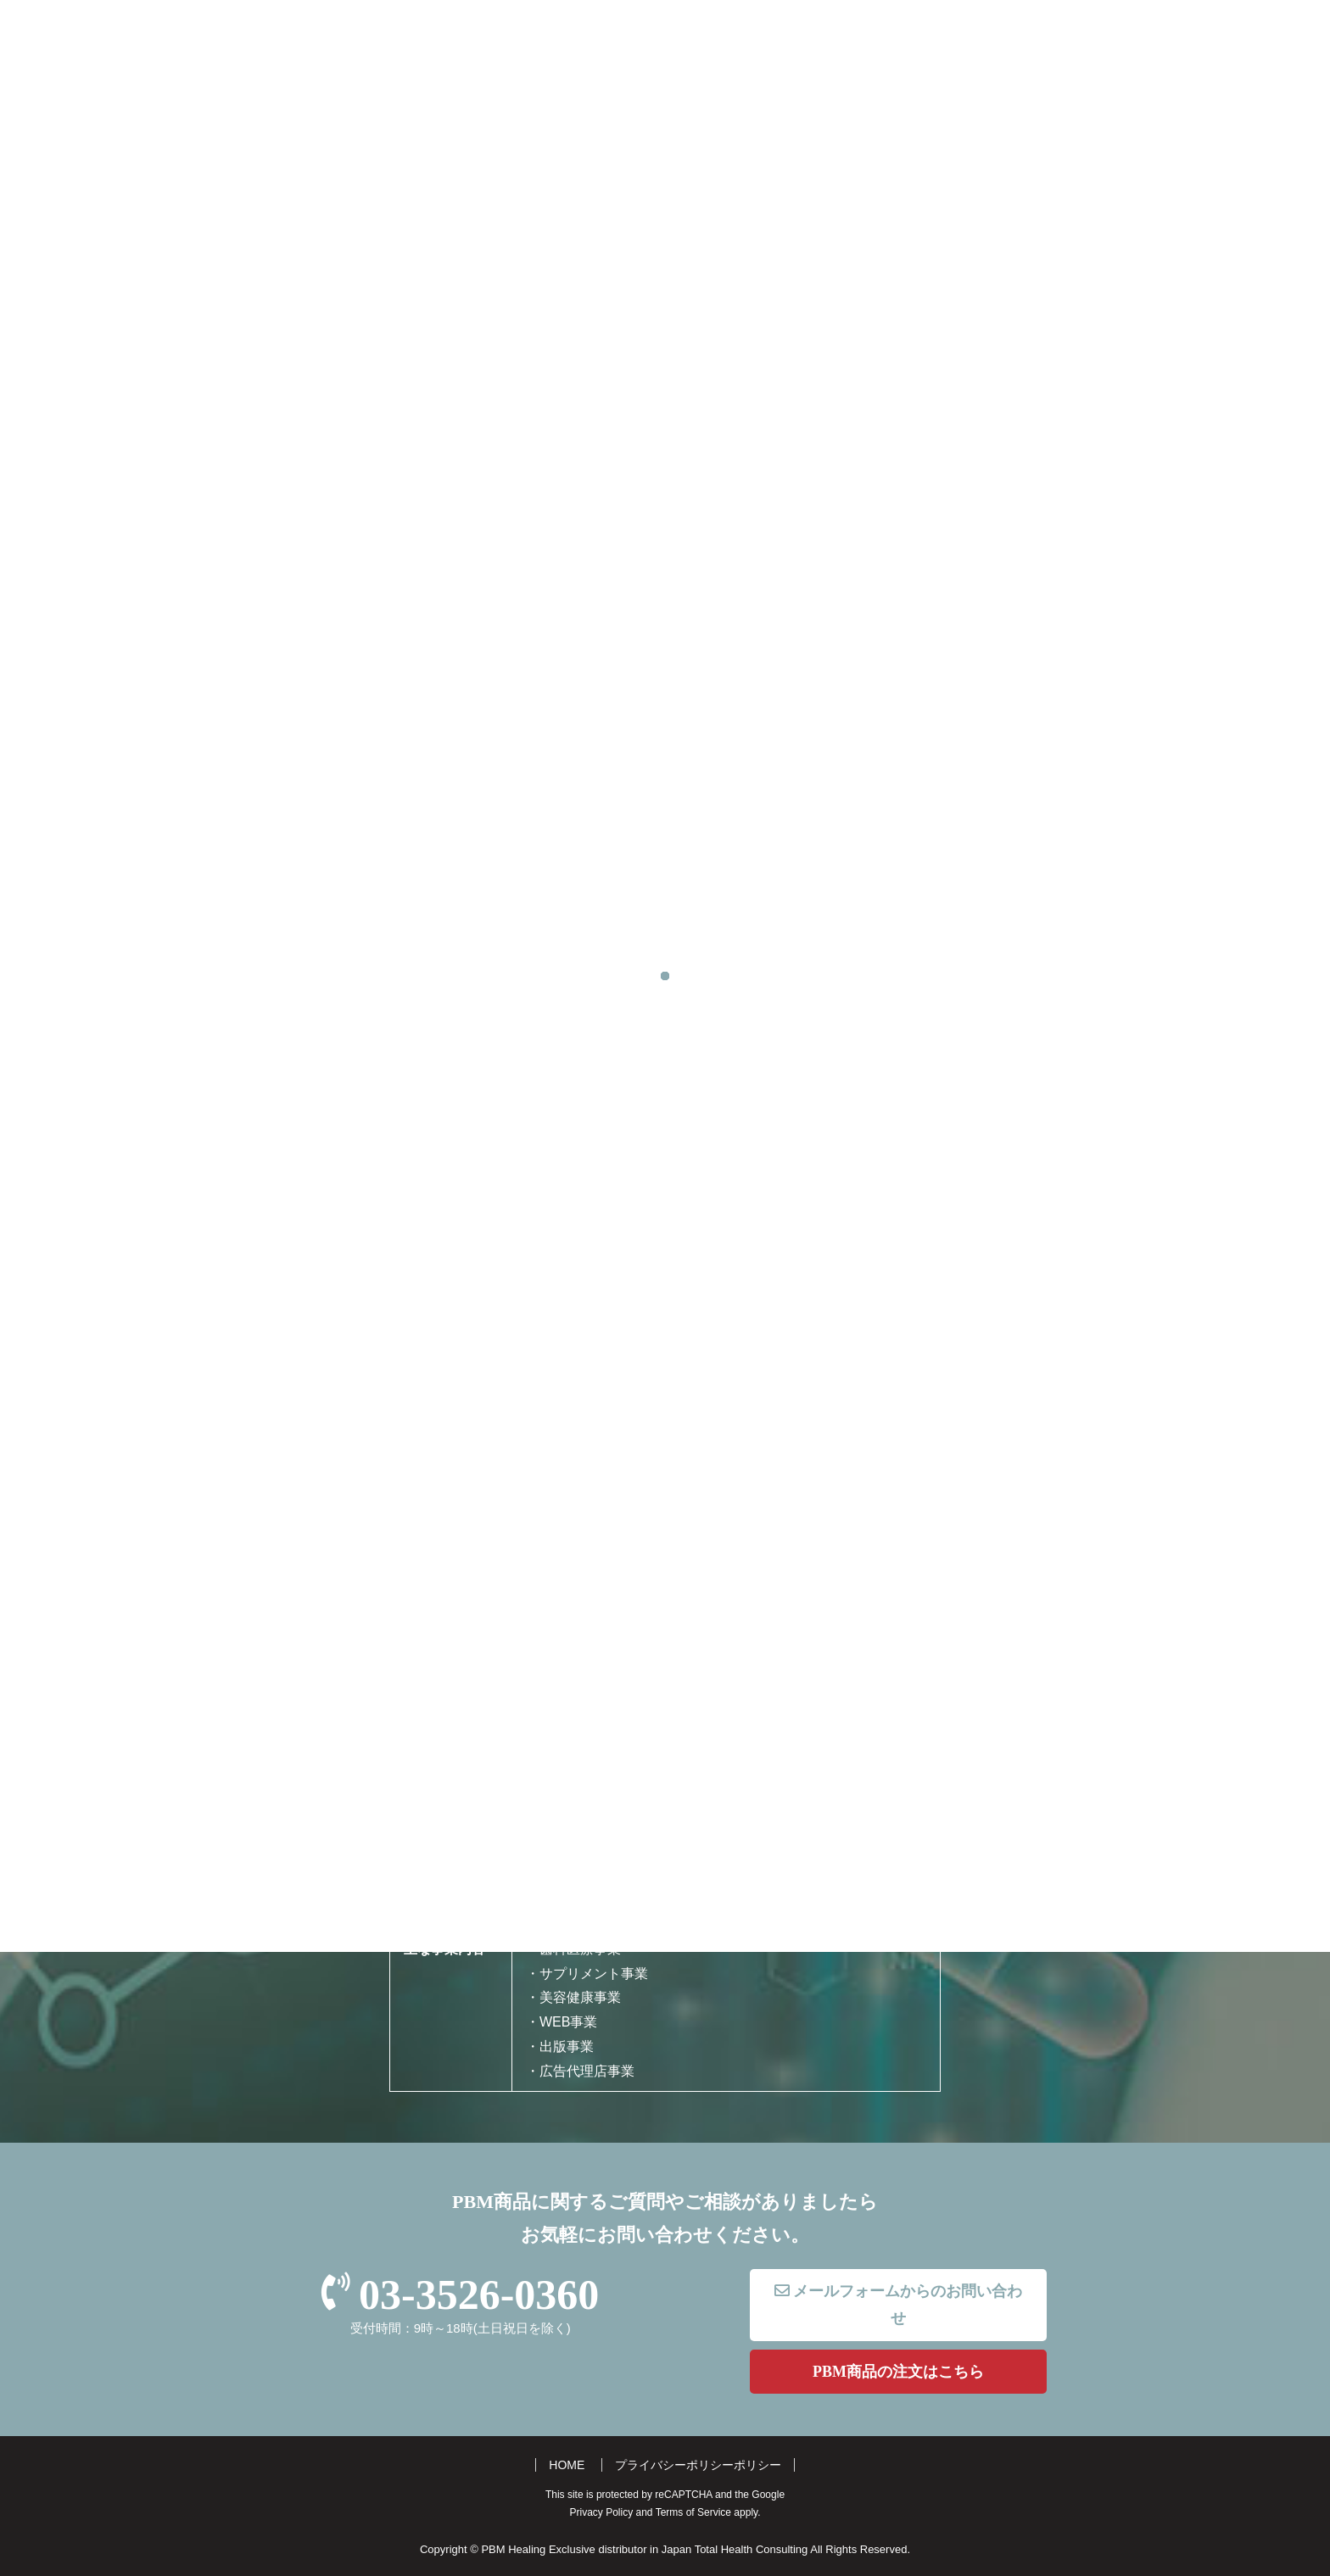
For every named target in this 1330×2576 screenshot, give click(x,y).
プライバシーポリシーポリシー (698, 2465)
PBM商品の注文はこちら (898, 2371)
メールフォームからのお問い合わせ (898, 2305)
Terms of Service (693, 2512)
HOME (566, 2465)
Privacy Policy (602, 2512)
